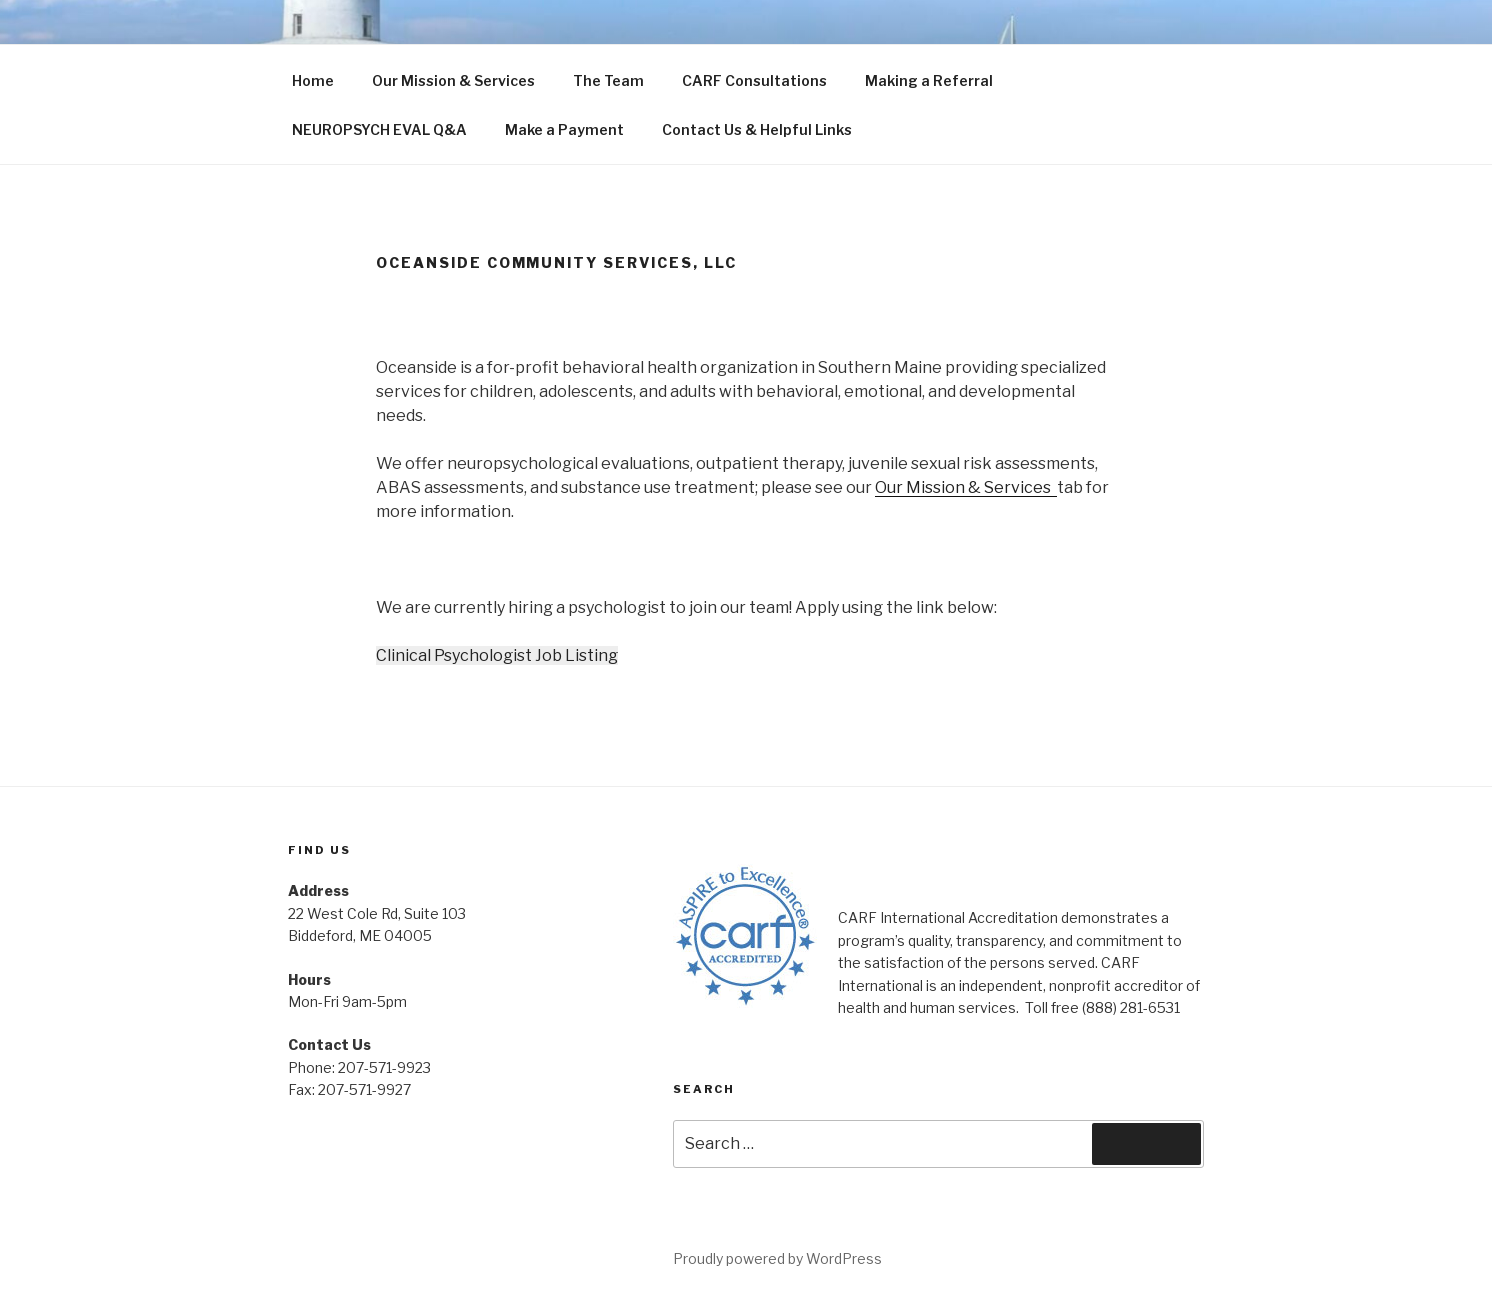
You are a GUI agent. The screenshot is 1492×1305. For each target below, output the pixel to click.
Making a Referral (929, 80)
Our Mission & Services (453, 80)
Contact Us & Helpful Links (757, 129)
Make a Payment (564, 129)
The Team (608, 80)
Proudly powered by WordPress (777, 1258)
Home (313, 80)
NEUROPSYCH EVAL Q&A (379, 129)
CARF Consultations (754, 80)
